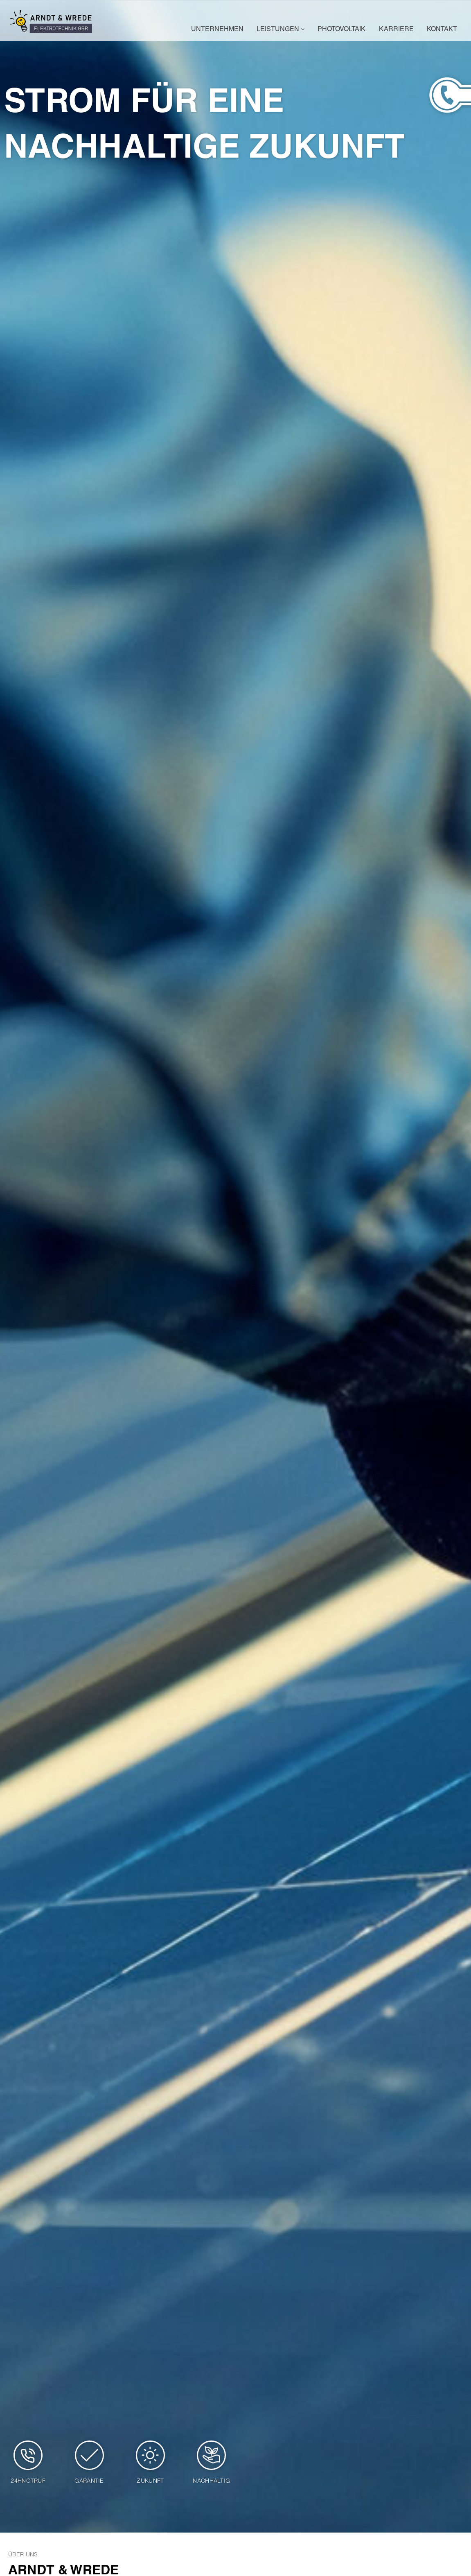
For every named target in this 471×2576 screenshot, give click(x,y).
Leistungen (280, 29)
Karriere (396, 30)
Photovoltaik (341, 30)
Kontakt (442, 30)
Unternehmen (217, 30)
